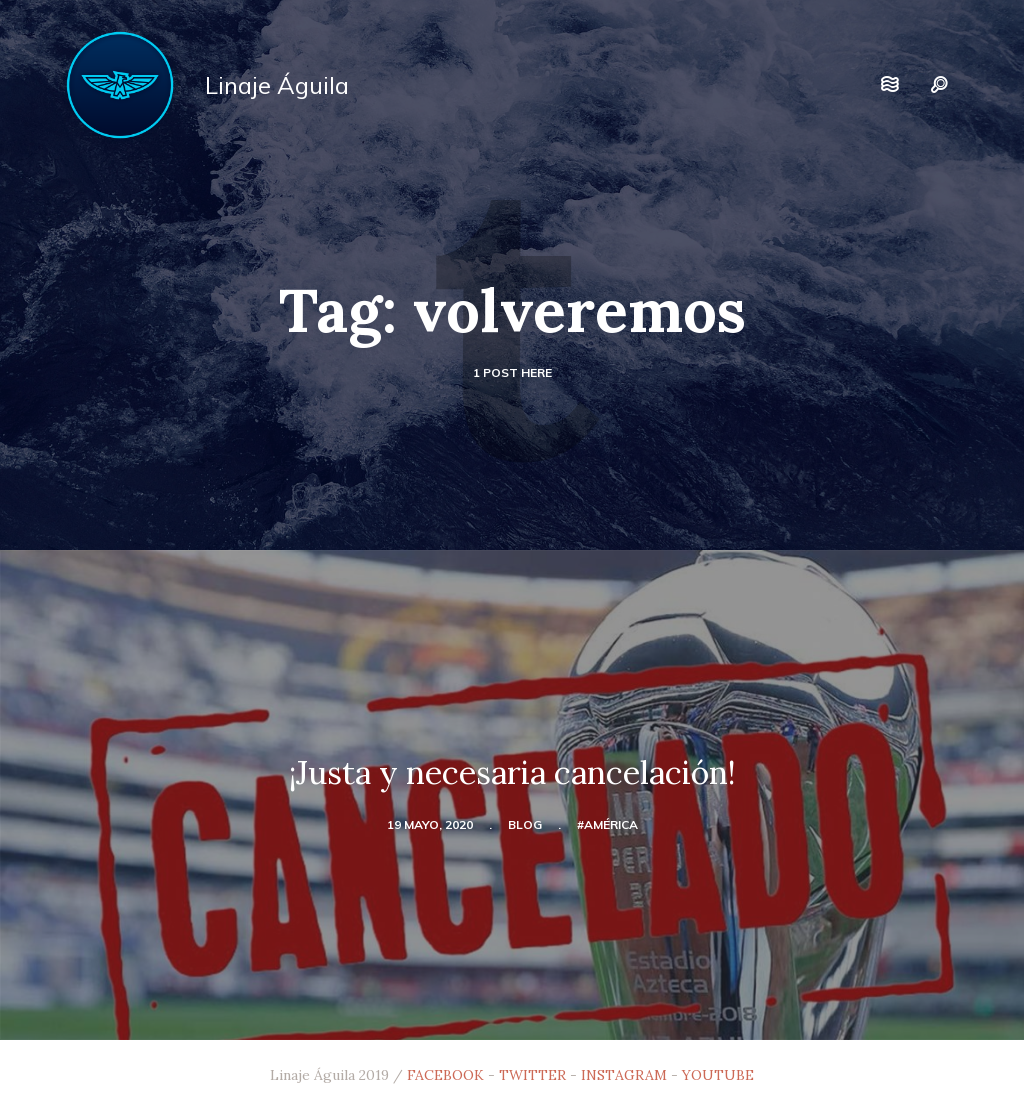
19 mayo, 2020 (430, 824)
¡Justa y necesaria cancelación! (512, 772)
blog (525, 824)
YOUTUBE (718, 1075)
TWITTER (532, 1075)
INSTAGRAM (624, 1075)
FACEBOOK (445, 1075)
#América (607, 824)
